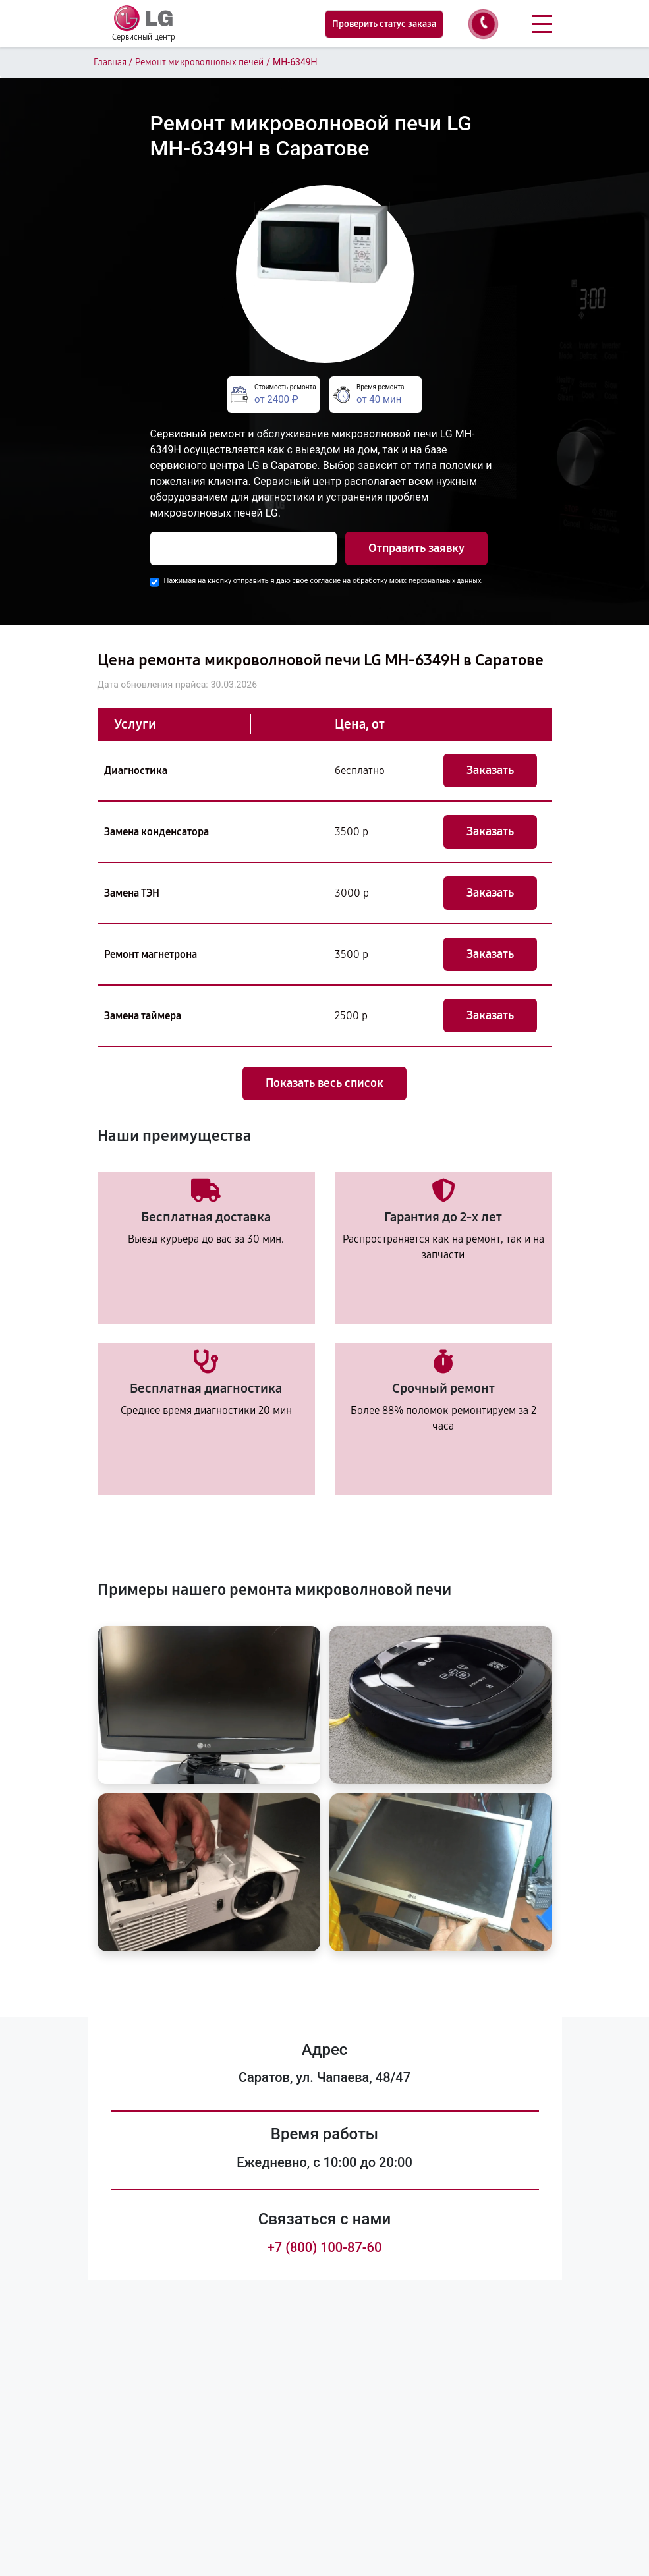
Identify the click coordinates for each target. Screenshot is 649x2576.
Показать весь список (324, 1083)
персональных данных (445, 580)
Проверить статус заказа (384, 24)
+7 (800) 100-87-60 (325, 2247)
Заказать (490, 770)
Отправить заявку (416, 548)
